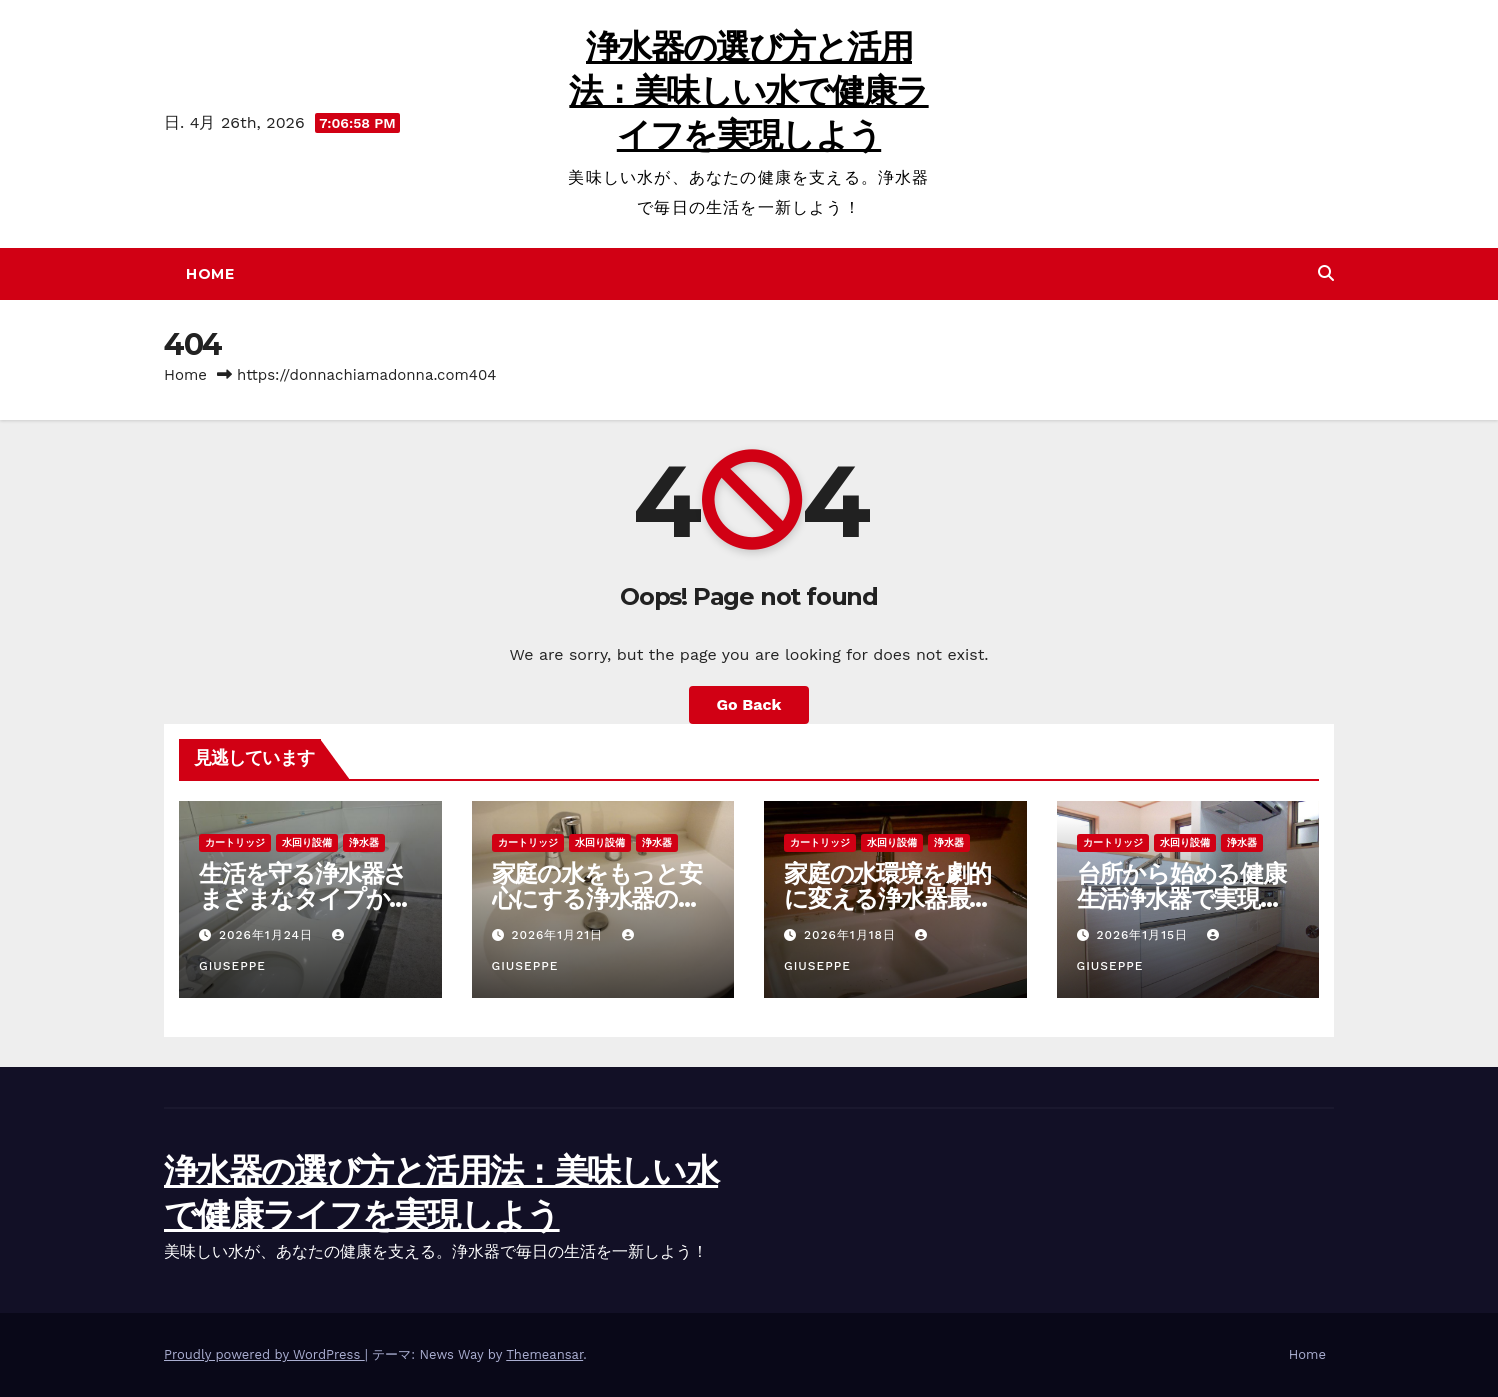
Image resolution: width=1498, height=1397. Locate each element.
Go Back (749, 704)
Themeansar (544, 1354)
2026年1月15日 (1144, 935)
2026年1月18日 (852, 935)
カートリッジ (235, 842)
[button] (1326, 273)
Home (210, 274)
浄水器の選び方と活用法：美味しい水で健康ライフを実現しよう (748, 91)
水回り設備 (307, 842)
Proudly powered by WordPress (264, 1354)
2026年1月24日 (268, 935)
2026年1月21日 (559, 935)
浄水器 (364, 842)
